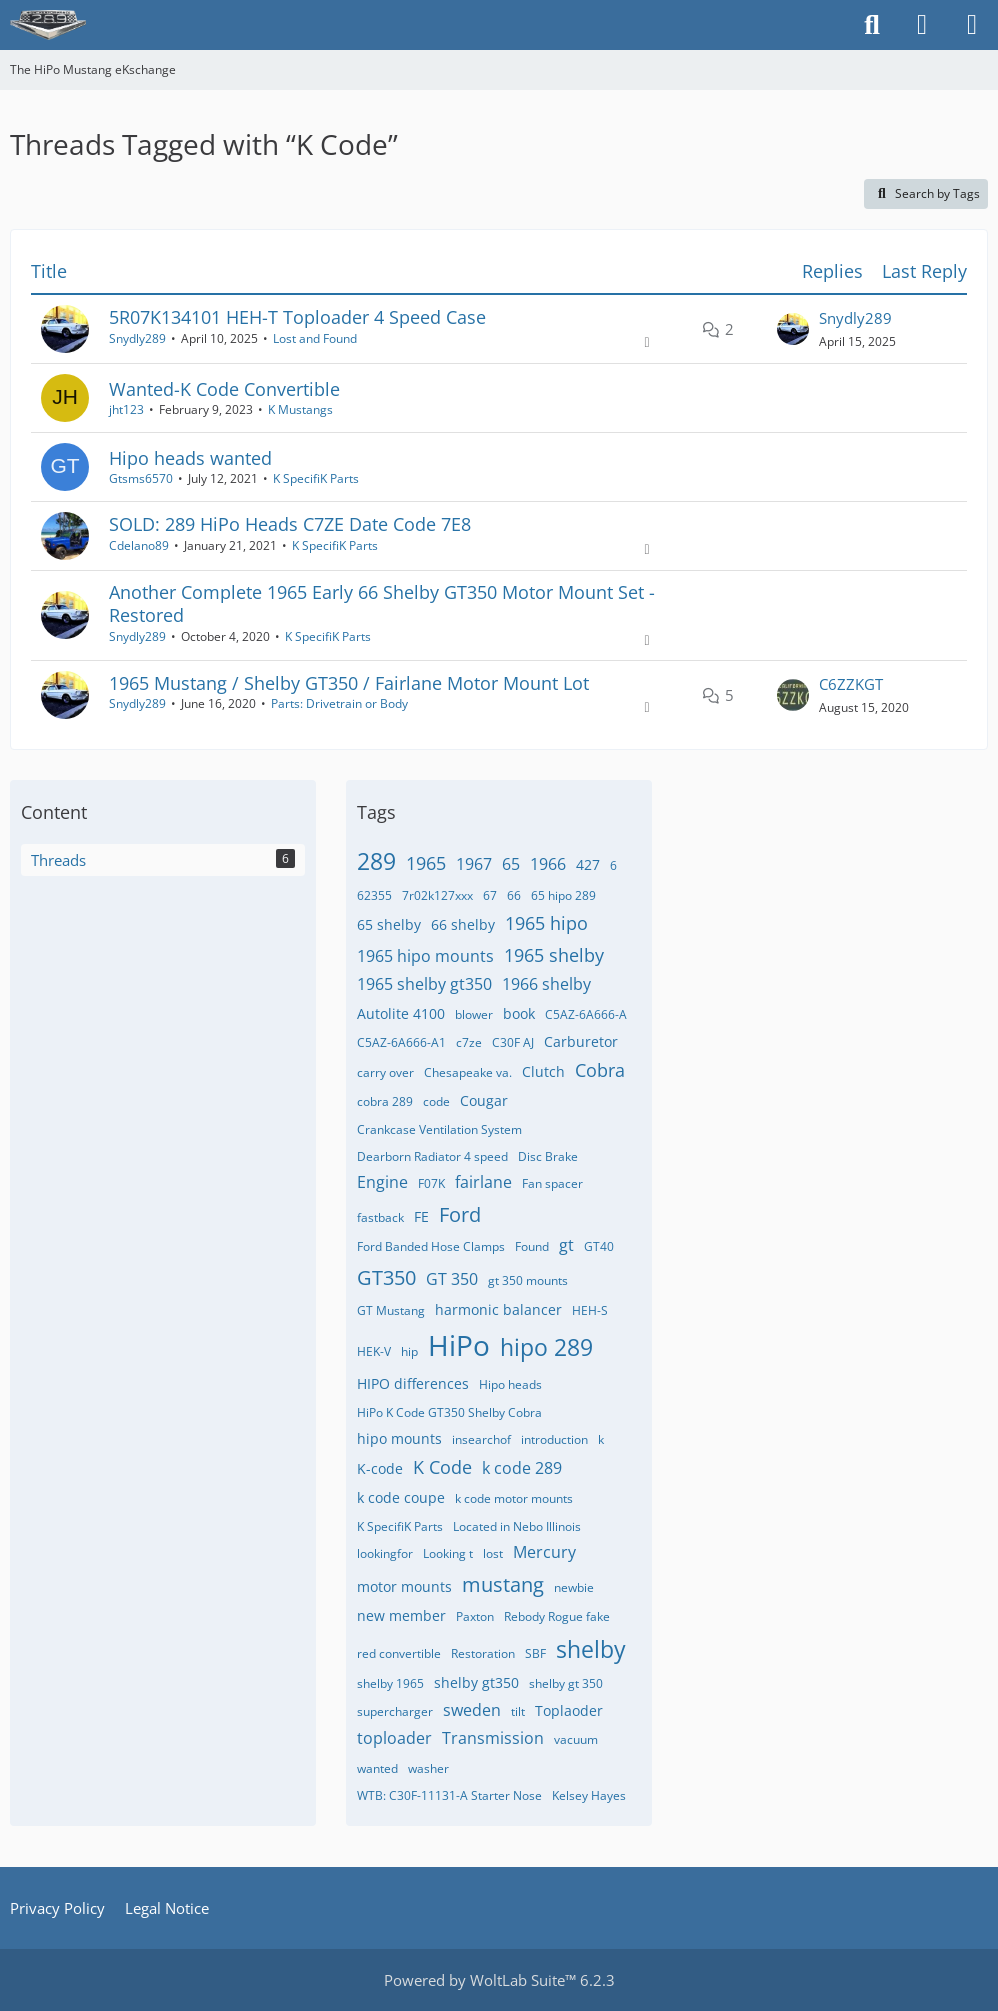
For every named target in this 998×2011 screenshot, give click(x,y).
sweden (472, 1710)
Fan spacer (552, 1183)
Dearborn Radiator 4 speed (432, 1156)
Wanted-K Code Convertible (224, 389)
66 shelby (463, 924)
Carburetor (581, 1041)
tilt (518, 1711)
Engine (382, 1182)
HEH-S (590, 1310)
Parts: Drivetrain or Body (339, 703)
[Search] (872, 25)
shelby (591, 1649)
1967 (474, 864)
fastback (380, 1217)
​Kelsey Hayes (589, 1795)
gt (566, 1245)
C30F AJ (513, 1042)
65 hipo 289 (563, 895)
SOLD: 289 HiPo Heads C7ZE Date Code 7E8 (290, 524)
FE (421, 1216)
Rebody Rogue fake (557, 1616)
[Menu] (972, 25)
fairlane (483, 1182)
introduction (554, 1439)
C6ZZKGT (851, 684)
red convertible (399, 1653)
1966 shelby (546, 984)
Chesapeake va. (468, 1072)
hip (409, 1351)
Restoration (483, 1653)
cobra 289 (385, 1101)
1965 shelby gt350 (424, 984)
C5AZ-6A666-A (586, 1014)
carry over (385, 1072)
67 (490, 895)
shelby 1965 (390, 1683)
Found (532, 1246)
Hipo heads (510, 1384)
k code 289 (522, 1468)
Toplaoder (569, 1710)
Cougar (484, 1100)
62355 (374, 895)
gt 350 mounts (528, 1280)
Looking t (448, 1553)
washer (428, 1768)
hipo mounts (399, 1438)
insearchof (481, 1439)
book (519, 1013)
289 (376, 861)
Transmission (493, 1738)
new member (401, 1615)
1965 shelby (554, 955)
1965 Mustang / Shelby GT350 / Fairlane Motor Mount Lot (349, 683)
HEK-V (374, 1351)
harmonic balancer (498, 1309)
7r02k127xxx (437, 895)
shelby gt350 (476, 1682)
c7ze (469, 1042)
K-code (380, 1468)
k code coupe (401, 1497)
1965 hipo (546, 923)
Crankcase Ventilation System (439, 1129)
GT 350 (452, 1279)
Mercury (544, 1552)
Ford (460, 1214)
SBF (535, 1653)
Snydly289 (137, 338)
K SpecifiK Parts (316, 478)
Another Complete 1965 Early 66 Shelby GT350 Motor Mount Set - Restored (382, 603)
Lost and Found (315, 338)
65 (511, 864)
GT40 (599, 1246)
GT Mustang (391, 1310)
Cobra (600, 1070)
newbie (574, 1587)
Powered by (499, 1980)
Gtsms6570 (141, 478)
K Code (442, 1467)
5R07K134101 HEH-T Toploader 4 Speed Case (297, 317)
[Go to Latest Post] (793, 329)
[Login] (922, 25)
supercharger (395, 1711)
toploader (394, 1738)
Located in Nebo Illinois (517, 1526)
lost (493, 1553)
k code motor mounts (514, 1498)
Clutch (543, 1071)
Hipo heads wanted (190, 458)
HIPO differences (413, 1383)
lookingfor (385, 1553)
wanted (377, 1768)
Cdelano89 (139, 545)
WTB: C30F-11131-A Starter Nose (449, 1795)
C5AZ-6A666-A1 (401, 1042)
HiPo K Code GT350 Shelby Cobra (449, 1412)
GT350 (386, 1277)
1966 (548, 864)
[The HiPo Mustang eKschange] (48, 25)
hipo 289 (546, 1347)
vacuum (576, 1739)
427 (588, 864)
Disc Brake (548, 1156)
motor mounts (404, 1586)
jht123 (126, 409)
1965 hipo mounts (425, 956)
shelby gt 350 (566, 1683)
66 (514, 895)
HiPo (459, 1345)
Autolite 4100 (401, 1013)
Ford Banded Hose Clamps (431, 1246)
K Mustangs (300, 409)
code (436, 1101)
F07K (431, 1183)
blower (474, 1014)
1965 (426, 863)
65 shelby (389, 924)
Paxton (475, 1616)
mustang (503, 1584)
